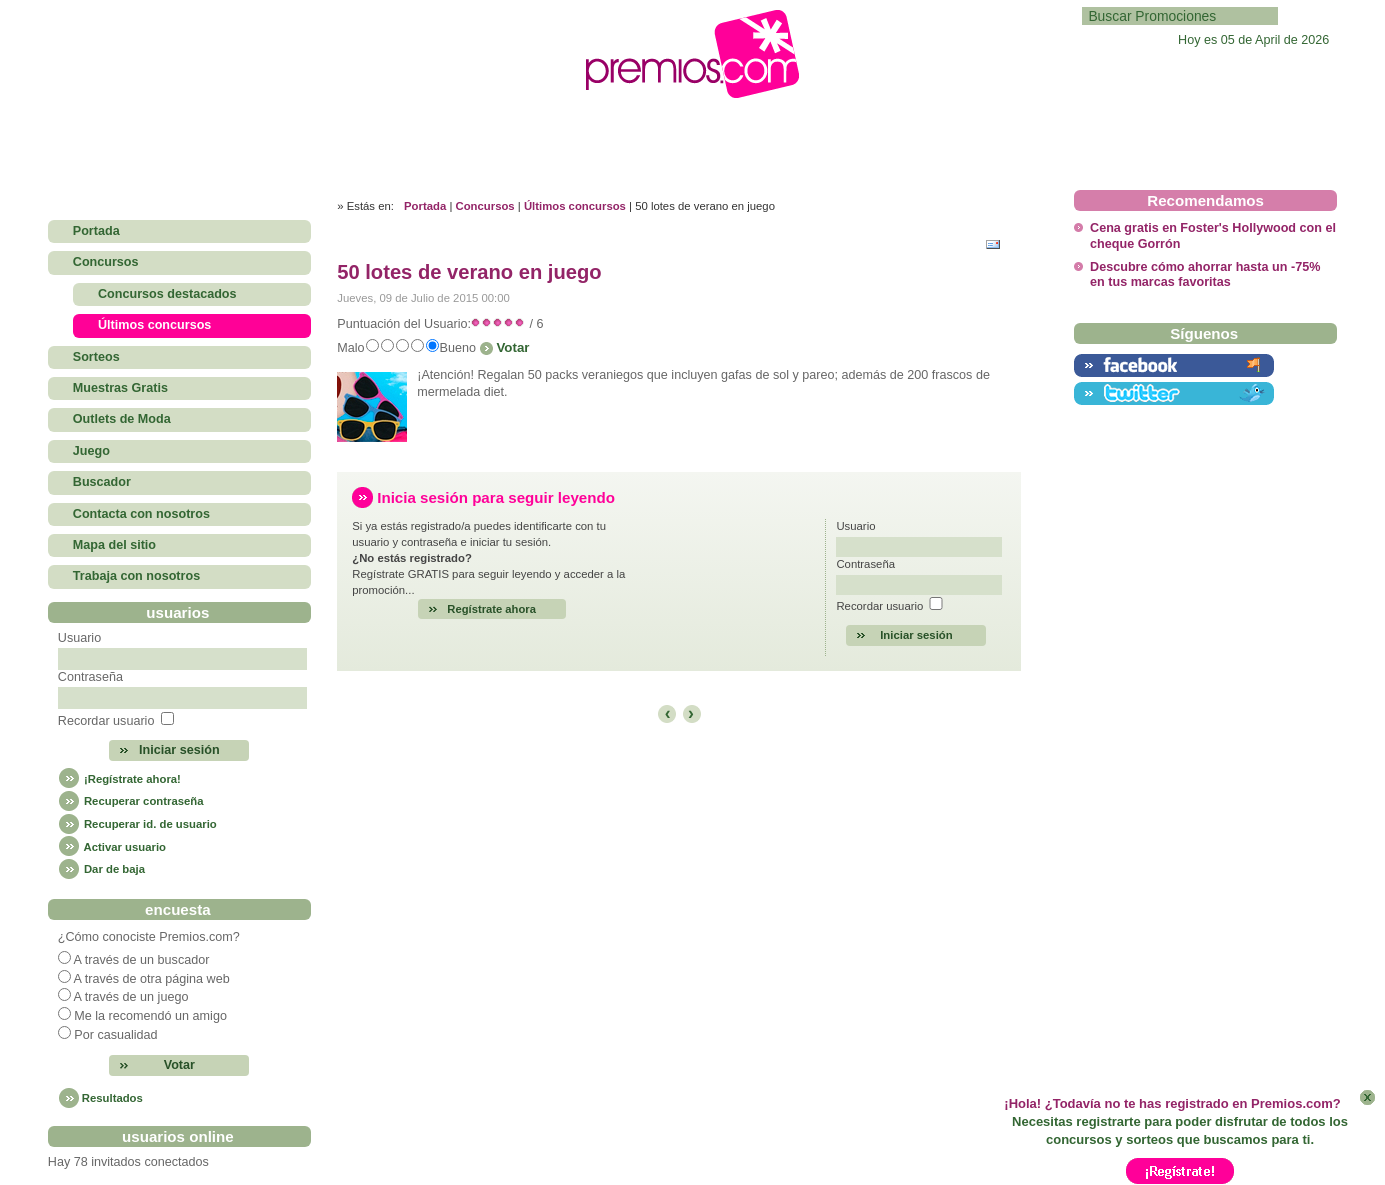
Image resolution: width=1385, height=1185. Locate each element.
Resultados (112, 1098)
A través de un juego (131, 997)
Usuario (79, 638)
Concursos (485, 206)
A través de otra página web (152, 979)
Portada (425, 206)
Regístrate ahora (491, 609)
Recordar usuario (106, 721)
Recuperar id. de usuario (137, 824)
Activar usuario (112, 847)
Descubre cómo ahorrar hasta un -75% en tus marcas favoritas (1205, 274)
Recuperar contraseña (131, 801)
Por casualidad (115, 1035)
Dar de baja (101, 869)
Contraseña (90, 677)
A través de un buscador (142, 960)
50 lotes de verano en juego (469, 272)
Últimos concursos (575, 206)
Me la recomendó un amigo (150, 1016)
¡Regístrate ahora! (119, 779)
